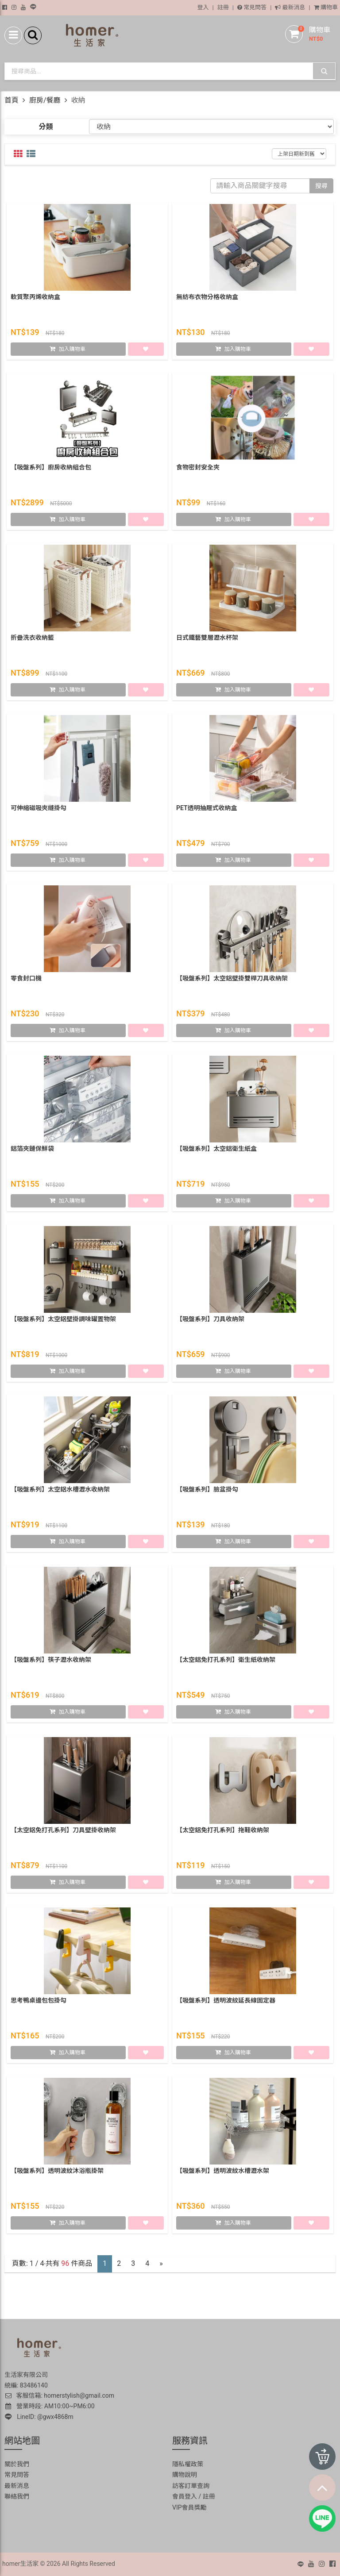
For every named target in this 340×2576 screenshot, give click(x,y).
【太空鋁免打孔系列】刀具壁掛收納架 (63, 1831)
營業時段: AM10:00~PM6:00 (50, 2406)
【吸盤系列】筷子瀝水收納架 (51, 1661)
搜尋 (321, 185)
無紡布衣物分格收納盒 (207, 298)
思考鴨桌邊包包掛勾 (38, 2002)
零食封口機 (26, 980)
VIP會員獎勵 (189, 2507)
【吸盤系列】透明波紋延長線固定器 (225, 2002)
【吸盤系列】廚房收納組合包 (51, 469)
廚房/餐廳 (45, 100)
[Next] (161, 2263)
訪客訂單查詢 (190, 2485)
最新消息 (290, 7)
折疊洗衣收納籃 (32, 639)
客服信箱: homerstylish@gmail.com (59, 2395)
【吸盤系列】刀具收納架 (210, 1320)
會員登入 (184, 2496)
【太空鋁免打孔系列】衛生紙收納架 (225, 1661)
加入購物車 (72, 351)
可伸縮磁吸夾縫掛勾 (38, 809)
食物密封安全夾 (198, 469)
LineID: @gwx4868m (39, 2416)
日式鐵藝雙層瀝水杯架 (207, 639)
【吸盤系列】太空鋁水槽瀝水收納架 (60, 1491)
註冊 (223, 7)
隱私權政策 (187, 2464)
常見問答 (252, 7)
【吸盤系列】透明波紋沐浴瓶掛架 (57, 2172)
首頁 (11, 100)
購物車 (326, 7)
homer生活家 (20, 2563)
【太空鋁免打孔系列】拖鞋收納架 (222, 1831)
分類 (46, 127)
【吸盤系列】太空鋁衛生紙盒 (216, 1150)
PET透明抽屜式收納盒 (206, 809)
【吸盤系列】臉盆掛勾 (207, 1491)
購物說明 (184, 2474)
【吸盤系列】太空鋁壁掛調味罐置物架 (63, 1320)
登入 (203, 7)
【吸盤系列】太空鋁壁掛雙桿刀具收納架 (232, 980)
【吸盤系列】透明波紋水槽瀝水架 (222, 2172)
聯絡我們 (16, 2496)
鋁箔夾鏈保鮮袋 (32, 1150)
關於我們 (16, 2464)
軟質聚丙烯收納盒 (35, 298)
